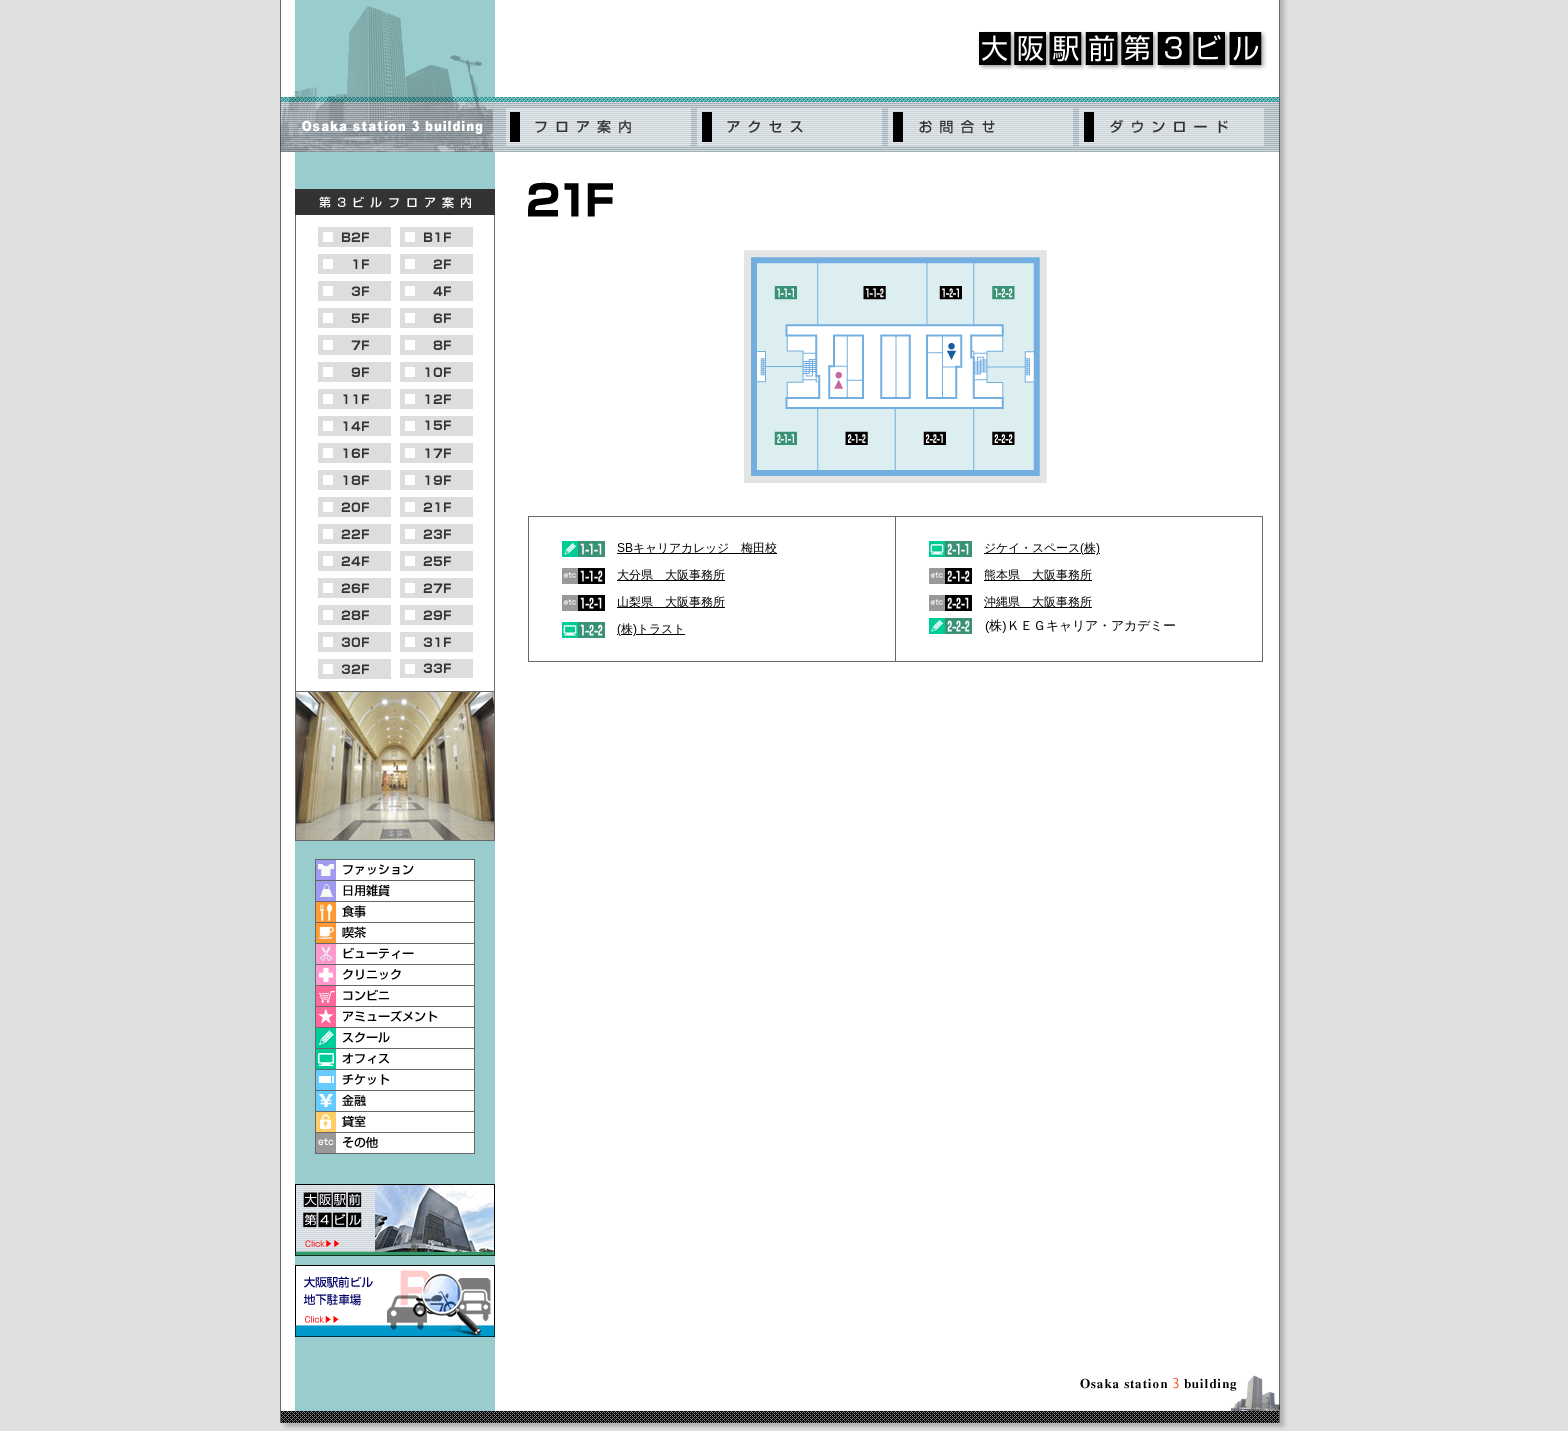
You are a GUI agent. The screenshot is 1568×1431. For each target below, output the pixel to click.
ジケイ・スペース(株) (1042, 548)
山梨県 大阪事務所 (671, 602)
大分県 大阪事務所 (671, 575)
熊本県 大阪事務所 (1038, 575)
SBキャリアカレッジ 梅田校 (697, 548)
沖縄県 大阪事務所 (1038, 602)
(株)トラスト (651, 629)
